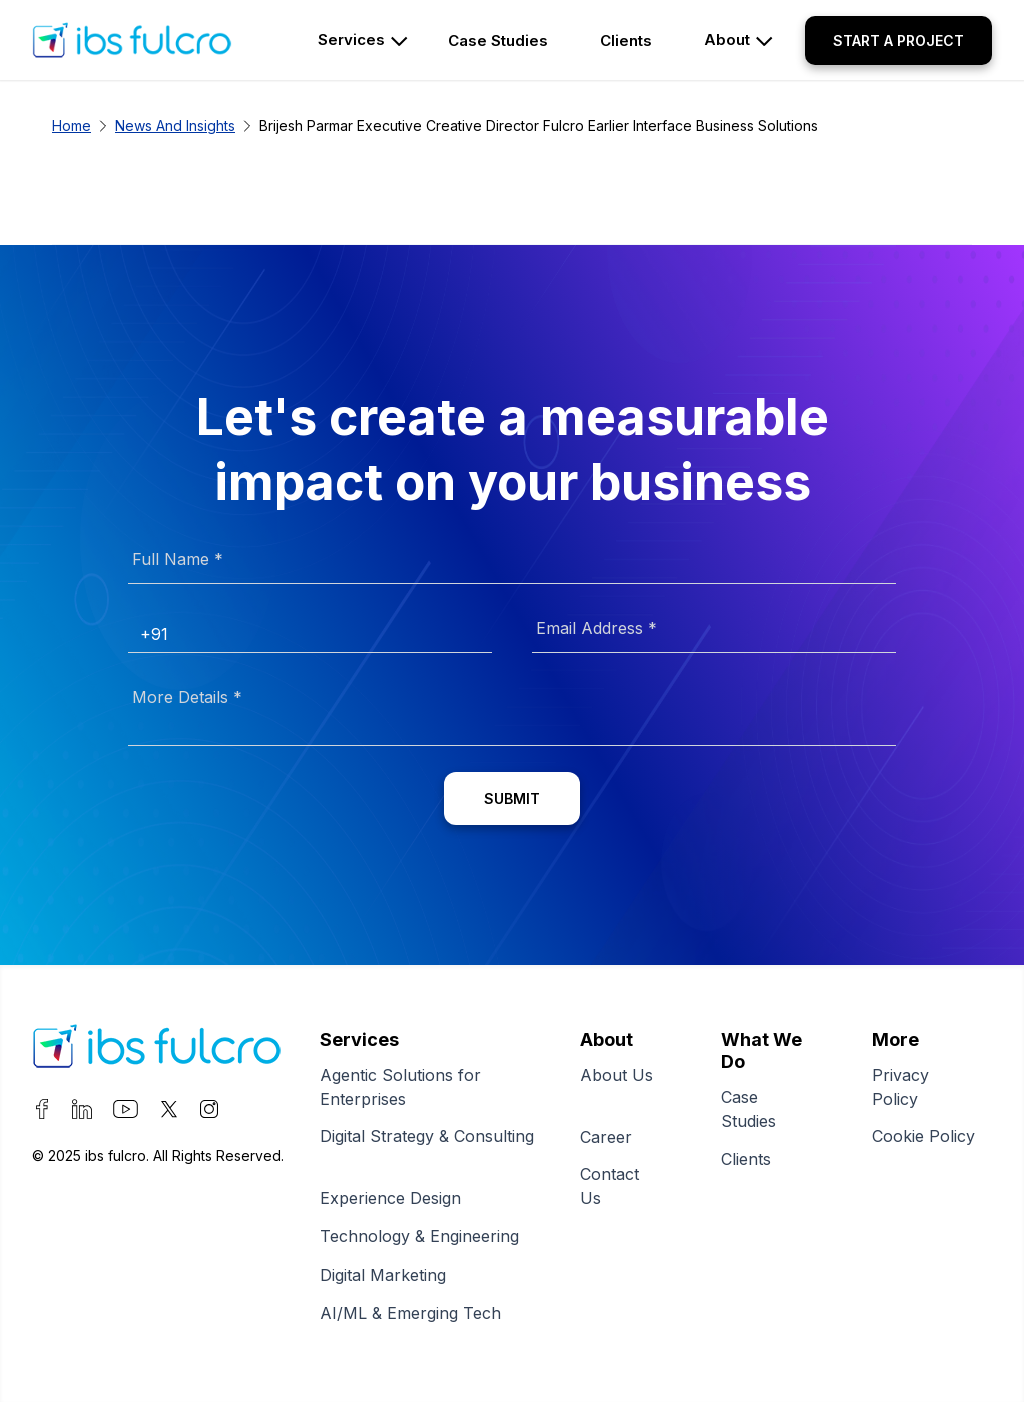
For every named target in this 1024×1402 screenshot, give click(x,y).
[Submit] (512, 798)
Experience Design (396, 1198)
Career (614, 1137)
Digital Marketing (389, 1275)
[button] (898, 40)
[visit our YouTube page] (125, 1113)
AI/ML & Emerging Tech (416, 1313)
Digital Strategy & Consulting (427, 1149)
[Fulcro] (157, 1050)
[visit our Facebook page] (42, 1113)
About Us (616, 1088)
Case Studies (757, 1110)
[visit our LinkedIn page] (82, 1113)
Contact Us (609, 1187)
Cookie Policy (923, 1149)
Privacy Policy (903, 1088)
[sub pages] (504, 40)
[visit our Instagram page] (209, 1113)
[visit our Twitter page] (169, 1113)
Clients (754, 1159)
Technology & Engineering (425, 1236)
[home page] (157, 40)
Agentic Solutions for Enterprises (400, 1088)
